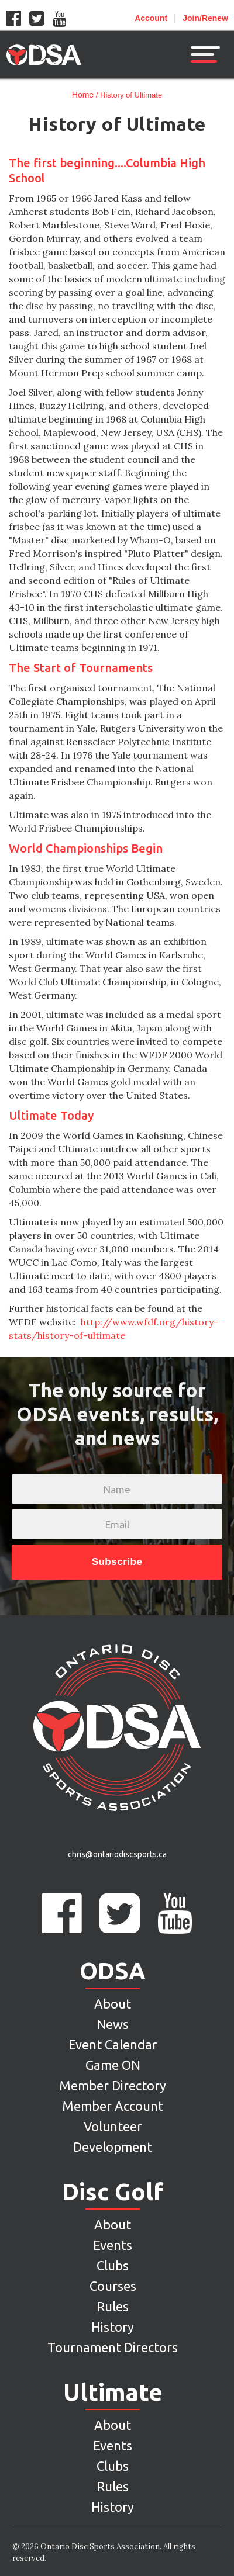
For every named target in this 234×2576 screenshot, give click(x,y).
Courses (113, 2286)
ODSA (113, 1971)
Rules (113, 2306)
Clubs (113, 2265)
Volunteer (113, 2126)
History (112, 2326)
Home (83, 94)
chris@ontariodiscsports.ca (117, 1854)
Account (151, 18)
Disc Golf (112, 2192)
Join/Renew (205, 18)
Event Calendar (112, 2044)
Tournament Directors (112, 2347)
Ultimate (113, 2392)
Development (112, 2146)
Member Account (112, 2106)
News (113, 2024)
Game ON (112, 2065)
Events (112, 2245)
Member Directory (112, 2085)
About (112, 2003)
